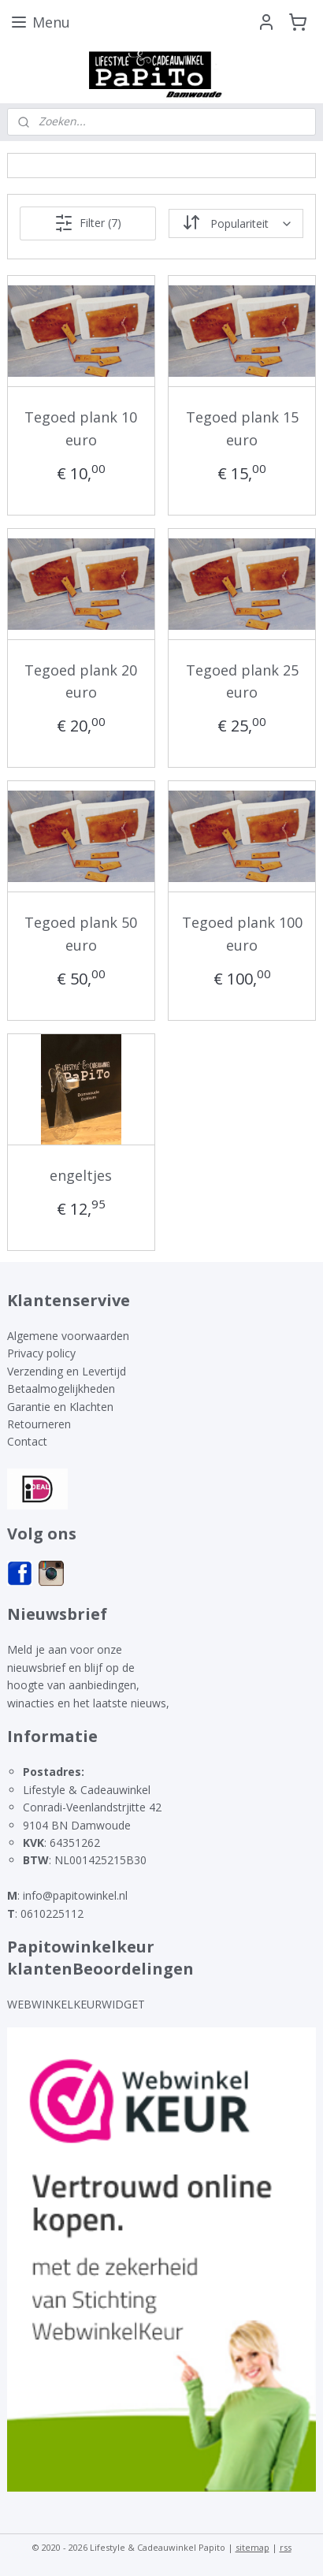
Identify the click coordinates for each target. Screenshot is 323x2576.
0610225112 (52, 1913)
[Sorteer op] (236, 223)
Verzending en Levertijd (66, 1371)
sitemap (252, 2547)
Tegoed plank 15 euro (242, 428)
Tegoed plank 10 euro (80, 428)
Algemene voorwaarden (68, 1335)
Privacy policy (41, 1353)
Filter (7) (87, 223)
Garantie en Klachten (60, 1406)
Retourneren (39, 1423)
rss (285, 2547)
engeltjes (81, 1174)
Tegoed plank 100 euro (242, 934)
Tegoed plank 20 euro (80, 681)
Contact (27, 1441)
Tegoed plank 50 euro (80, 934)
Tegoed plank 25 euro (242, 681)
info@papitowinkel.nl (75, 1895)
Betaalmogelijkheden (61, 1388)
